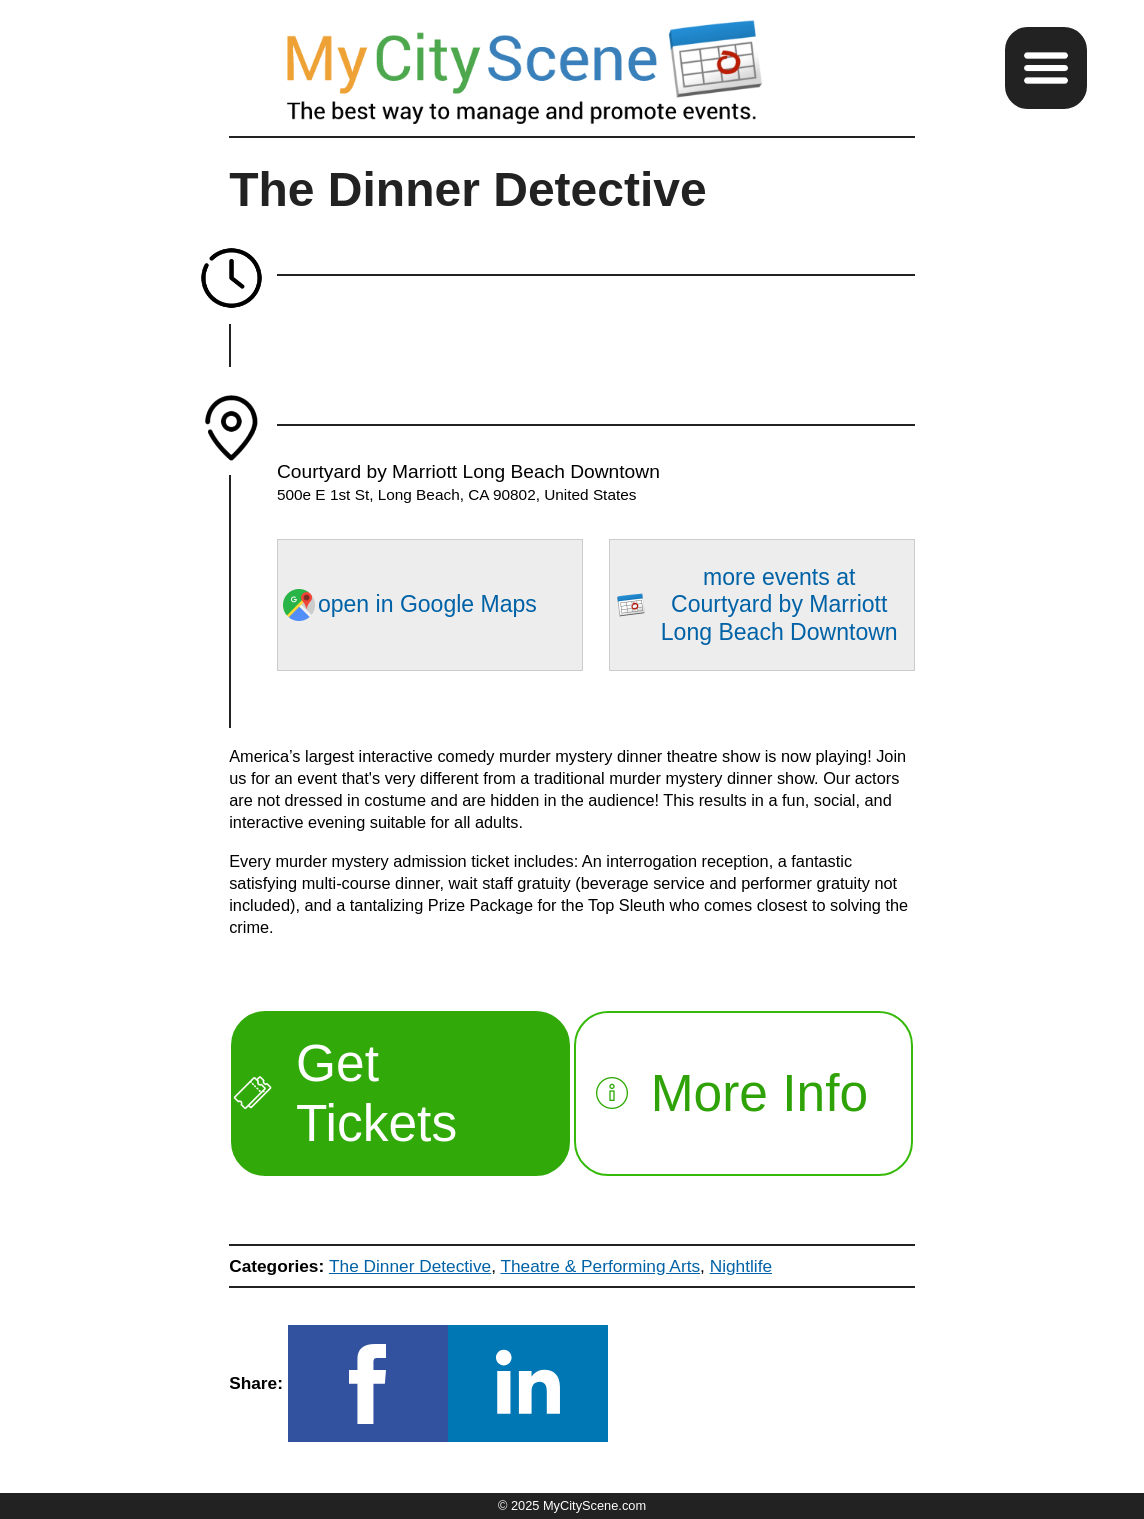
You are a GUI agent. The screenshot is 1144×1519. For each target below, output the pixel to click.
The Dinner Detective (410, 1266)
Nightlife (741, 1266)
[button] (1046, 68)
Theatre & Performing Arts (600, 1266)
